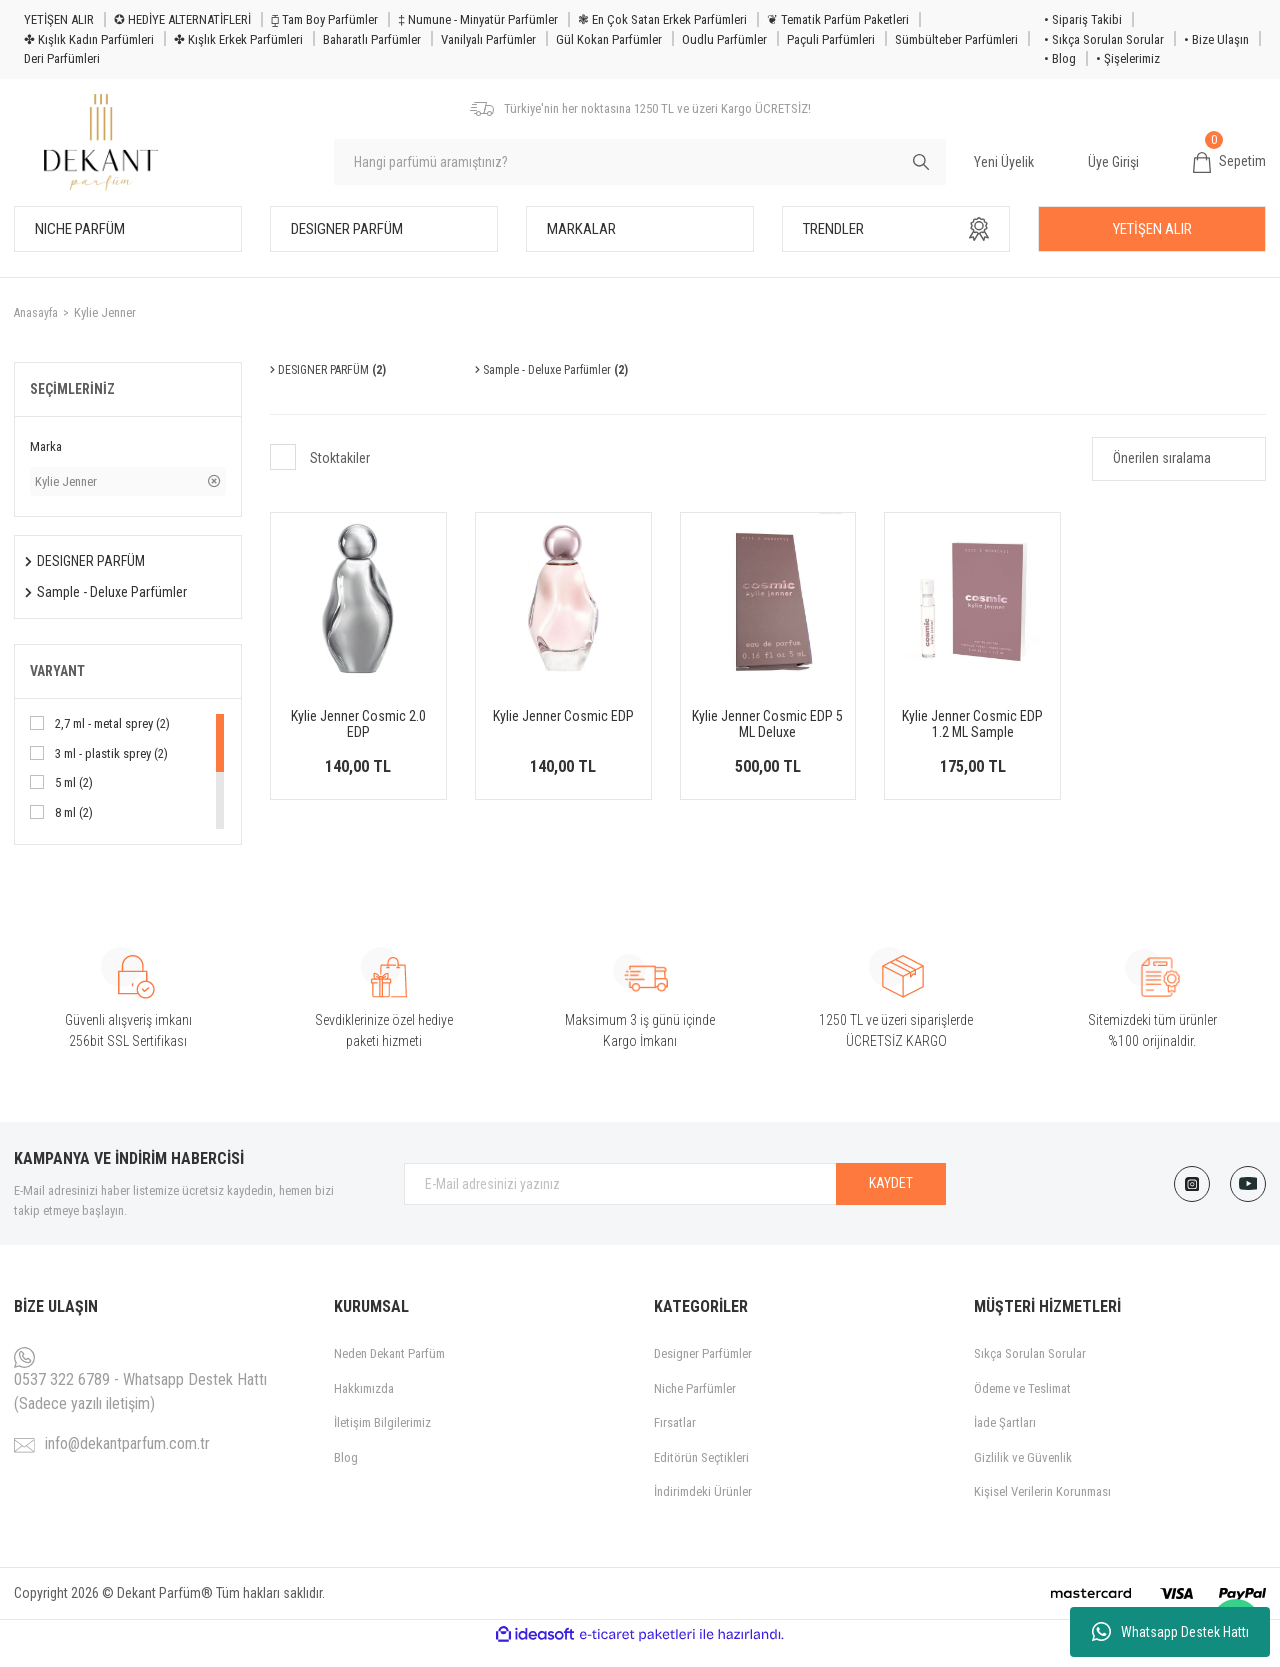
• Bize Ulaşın (1216, 39)
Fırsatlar (675, 1440)
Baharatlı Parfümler (372, 39)
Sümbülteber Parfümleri (956, 39)
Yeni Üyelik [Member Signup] (1004, 170)
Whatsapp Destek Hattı (1170, 1632)
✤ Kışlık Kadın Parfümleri (89, 39)
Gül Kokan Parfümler (609, 39)
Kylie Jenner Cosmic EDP (563, 734)
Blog (346, 1474)
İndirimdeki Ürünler (703, 1509)
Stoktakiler (340, 476)
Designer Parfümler (703, 1371)
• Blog (1060, 58)
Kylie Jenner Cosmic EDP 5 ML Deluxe (767, 742)
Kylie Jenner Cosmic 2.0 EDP (358, 742)
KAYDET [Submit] (891, 1201)
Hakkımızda (364, 1405)
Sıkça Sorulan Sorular (1030, 1371)
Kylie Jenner (107, 329)
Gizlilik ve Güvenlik (1023, 1474)
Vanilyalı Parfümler (488, 39)
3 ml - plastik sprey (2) (111, 770)
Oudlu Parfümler (724, 39)
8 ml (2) (74, 829)
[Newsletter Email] (675, 1201)
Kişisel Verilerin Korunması (1042, 1509)
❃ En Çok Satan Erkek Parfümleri (662, 19)
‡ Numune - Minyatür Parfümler (478, 19)
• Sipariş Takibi (1083, 19)
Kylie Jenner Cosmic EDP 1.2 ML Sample (972, 742)
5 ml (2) (74, 800)
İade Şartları (1005, 1440)
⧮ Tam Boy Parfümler (324, 19)
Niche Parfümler (695, 1405)
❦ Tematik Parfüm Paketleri (838, 19)
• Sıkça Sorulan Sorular (1104, 39)
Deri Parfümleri (62, 58)
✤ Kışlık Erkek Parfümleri (238, 39)
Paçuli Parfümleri (831, 39)
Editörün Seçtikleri (701, 1474)
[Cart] (1230, 171)
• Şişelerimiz (1128, 58)
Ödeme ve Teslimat (1022, 1405)
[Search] (640, 171)
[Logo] (111, 151)
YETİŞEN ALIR (59, 19)
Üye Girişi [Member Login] (1113, 170)
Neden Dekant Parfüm (389, 1371)
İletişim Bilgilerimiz (382, 1440)
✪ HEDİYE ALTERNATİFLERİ (182, 19)
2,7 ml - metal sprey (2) (112, 741)
